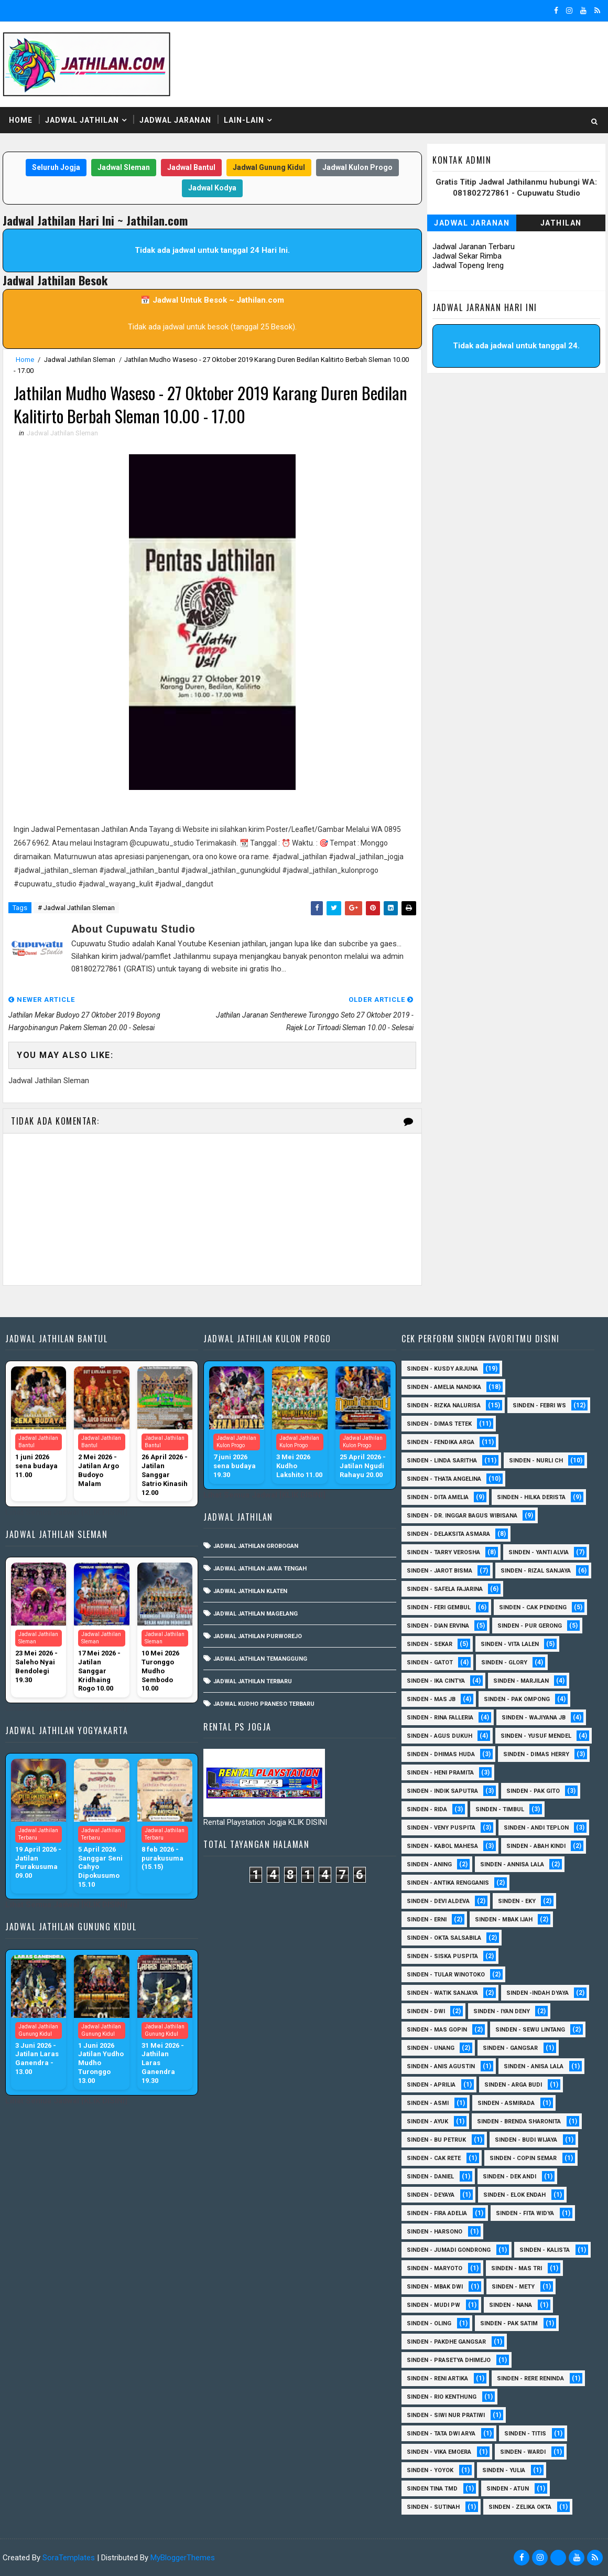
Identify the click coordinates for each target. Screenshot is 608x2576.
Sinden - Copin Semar (523, 2158)
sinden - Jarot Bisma (439, 1570)
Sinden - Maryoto (434, 2268)
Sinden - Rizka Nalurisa (444, 1405)
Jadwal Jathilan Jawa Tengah (260, 1568)
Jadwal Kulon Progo (357, 167)
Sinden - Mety (513, 2286)
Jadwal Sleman (123, 167)
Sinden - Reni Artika (437, 2378)
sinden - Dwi (426, 2011)
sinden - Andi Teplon (536, 1827)
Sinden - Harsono (434, 2231)
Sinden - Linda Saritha (442, 1460)
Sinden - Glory (504, 1662)
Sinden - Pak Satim (509, 2323)
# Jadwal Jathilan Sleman (76, 908)
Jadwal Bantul (191, 167)
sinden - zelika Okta (519, 2507)
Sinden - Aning (429, 1864)
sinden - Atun (507, 2488)
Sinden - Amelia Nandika (444, 1387)
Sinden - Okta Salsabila (444, 1937)
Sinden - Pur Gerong (529, 1625)
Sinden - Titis (525, 2433)
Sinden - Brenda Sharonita (519, 2121)
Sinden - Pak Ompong (517, 1699)
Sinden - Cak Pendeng (533, 1607)
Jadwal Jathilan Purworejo (257, 1636)
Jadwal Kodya (212, 188)
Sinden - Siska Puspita (442, 1956)
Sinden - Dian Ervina (438, 1625)
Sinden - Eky (517, 1901)
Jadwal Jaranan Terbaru (473, 246)
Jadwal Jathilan (82, 120)
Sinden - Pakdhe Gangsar (446, 2341)
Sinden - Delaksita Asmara (448, 1534)
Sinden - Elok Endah (514, 2195)
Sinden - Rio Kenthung (441, 2396)
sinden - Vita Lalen (510, 1644)
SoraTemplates (68, 2557)
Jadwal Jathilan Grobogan (255, 1546)
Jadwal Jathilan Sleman (79, 360)
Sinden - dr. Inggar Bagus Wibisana (462, 1515)
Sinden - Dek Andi (509, 2176)
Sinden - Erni (427, 1919)
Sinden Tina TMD (432, 2488)
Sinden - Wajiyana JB (534, 1717)
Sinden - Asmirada (506, 2103)
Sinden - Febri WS (539, 1405)
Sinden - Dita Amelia (438, 1497)
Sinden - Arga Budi (513, 2084)
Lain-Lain (244, 120)
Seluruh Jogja (56, 167)
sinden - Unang (430, 2048)
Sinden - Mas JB (431, 1699)
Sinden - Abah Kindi (536, 1846)
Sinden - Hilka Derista (531, 1497)
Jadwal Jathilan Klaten (250, 1591)
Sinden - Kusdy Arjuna (442, 1368)
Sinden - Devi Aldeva (438, 1901)
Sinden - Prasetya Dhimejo (449, 2360)
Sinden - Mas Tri (516, 2268)
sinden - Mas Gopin (437, 2029)
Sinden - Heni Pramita (440, 1772)
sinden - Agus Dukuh (439, 1736)
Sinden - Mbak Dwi (435, 2286)
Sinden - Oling (429, 2323)
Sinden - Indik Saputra (442, 1791)
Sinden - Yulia (503, 2470)
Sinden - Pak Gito (533, 1791)
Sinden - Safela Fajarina (445, 1589)
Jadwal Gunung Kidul (269, 167)
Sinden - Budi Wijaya (526, 2139)
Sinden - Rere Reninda (530, 2378)
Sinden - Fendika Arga (440, 1442)
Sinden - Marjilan (521, 1680)
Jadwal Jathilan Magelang (255, 1613)
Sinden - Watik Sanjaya (442, 1993)
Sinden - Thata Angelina (444, 1479)
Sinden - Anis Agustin (441, 2066)
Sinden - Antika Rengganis (448, 1882)
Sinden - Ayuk (427, 2121)
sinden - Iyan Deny (501, 2011)
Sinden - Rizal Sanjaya (536, 1570)
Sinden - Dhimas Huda (441, 1754)
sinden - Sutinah (433, 2507)
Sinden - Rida (427, 1809)
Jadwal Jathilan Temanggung (260, 1658)
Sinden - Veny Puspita (441, 1827)
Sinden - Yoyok (430, 2470)
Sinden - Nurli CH (536, 1460)
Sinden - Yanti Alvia (538, 1552)
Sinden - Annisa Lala (512, 1864)
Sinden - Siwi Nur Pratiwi (446, 2415)
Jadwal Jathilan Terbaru (252, 1681)
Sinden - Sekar (429, 1644)
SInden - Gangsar (510, 2048)
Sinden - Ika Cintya (436, 1680)
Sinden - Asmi (428, 2103)
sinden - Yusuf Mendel (536, 1736)
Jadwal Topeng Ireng (468, 265)
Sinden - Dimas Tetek (439, 1423)
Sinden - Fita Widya (525, 2213)
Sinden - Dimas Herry (536, 1754)
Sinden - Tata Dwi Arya (441, 2433)
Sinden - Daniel (430, 2176)
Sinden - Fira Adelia (437, 2213)
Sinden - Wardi (523, 2452)
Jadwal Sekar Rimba (467, 256)
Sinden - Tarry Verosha (443, 1552)
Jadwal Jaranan (175, 120)
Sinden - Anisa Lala (533, 2066)
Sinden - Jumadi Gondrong (449, 2250)
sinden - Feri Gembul (439, 1607)
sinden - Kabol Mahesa (442, 1846)
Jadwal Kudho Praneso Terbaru (263, 1704)
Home (20, 120)
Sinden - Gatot (430, 1662)
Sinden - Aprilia (431, 2084)
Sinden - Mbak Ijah (504, 1919)
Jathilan (561, 223)
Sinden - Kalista (544, 2250)
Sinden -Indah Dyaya (537, 1993)
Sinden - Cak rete (434, 2158)
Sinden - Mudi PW (433, 2305)
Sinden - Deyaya (430, 2195)
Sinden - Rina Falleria (440, 1717)
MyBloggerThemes (182, 2557)
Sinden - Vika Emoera (439, 2452)
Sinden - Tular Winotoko (446, 1974)
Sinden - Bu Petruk (436, 2139)
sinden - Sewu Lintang (530, 2029)
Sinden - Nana (510, 2305)
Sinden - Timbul (499, 1809)
